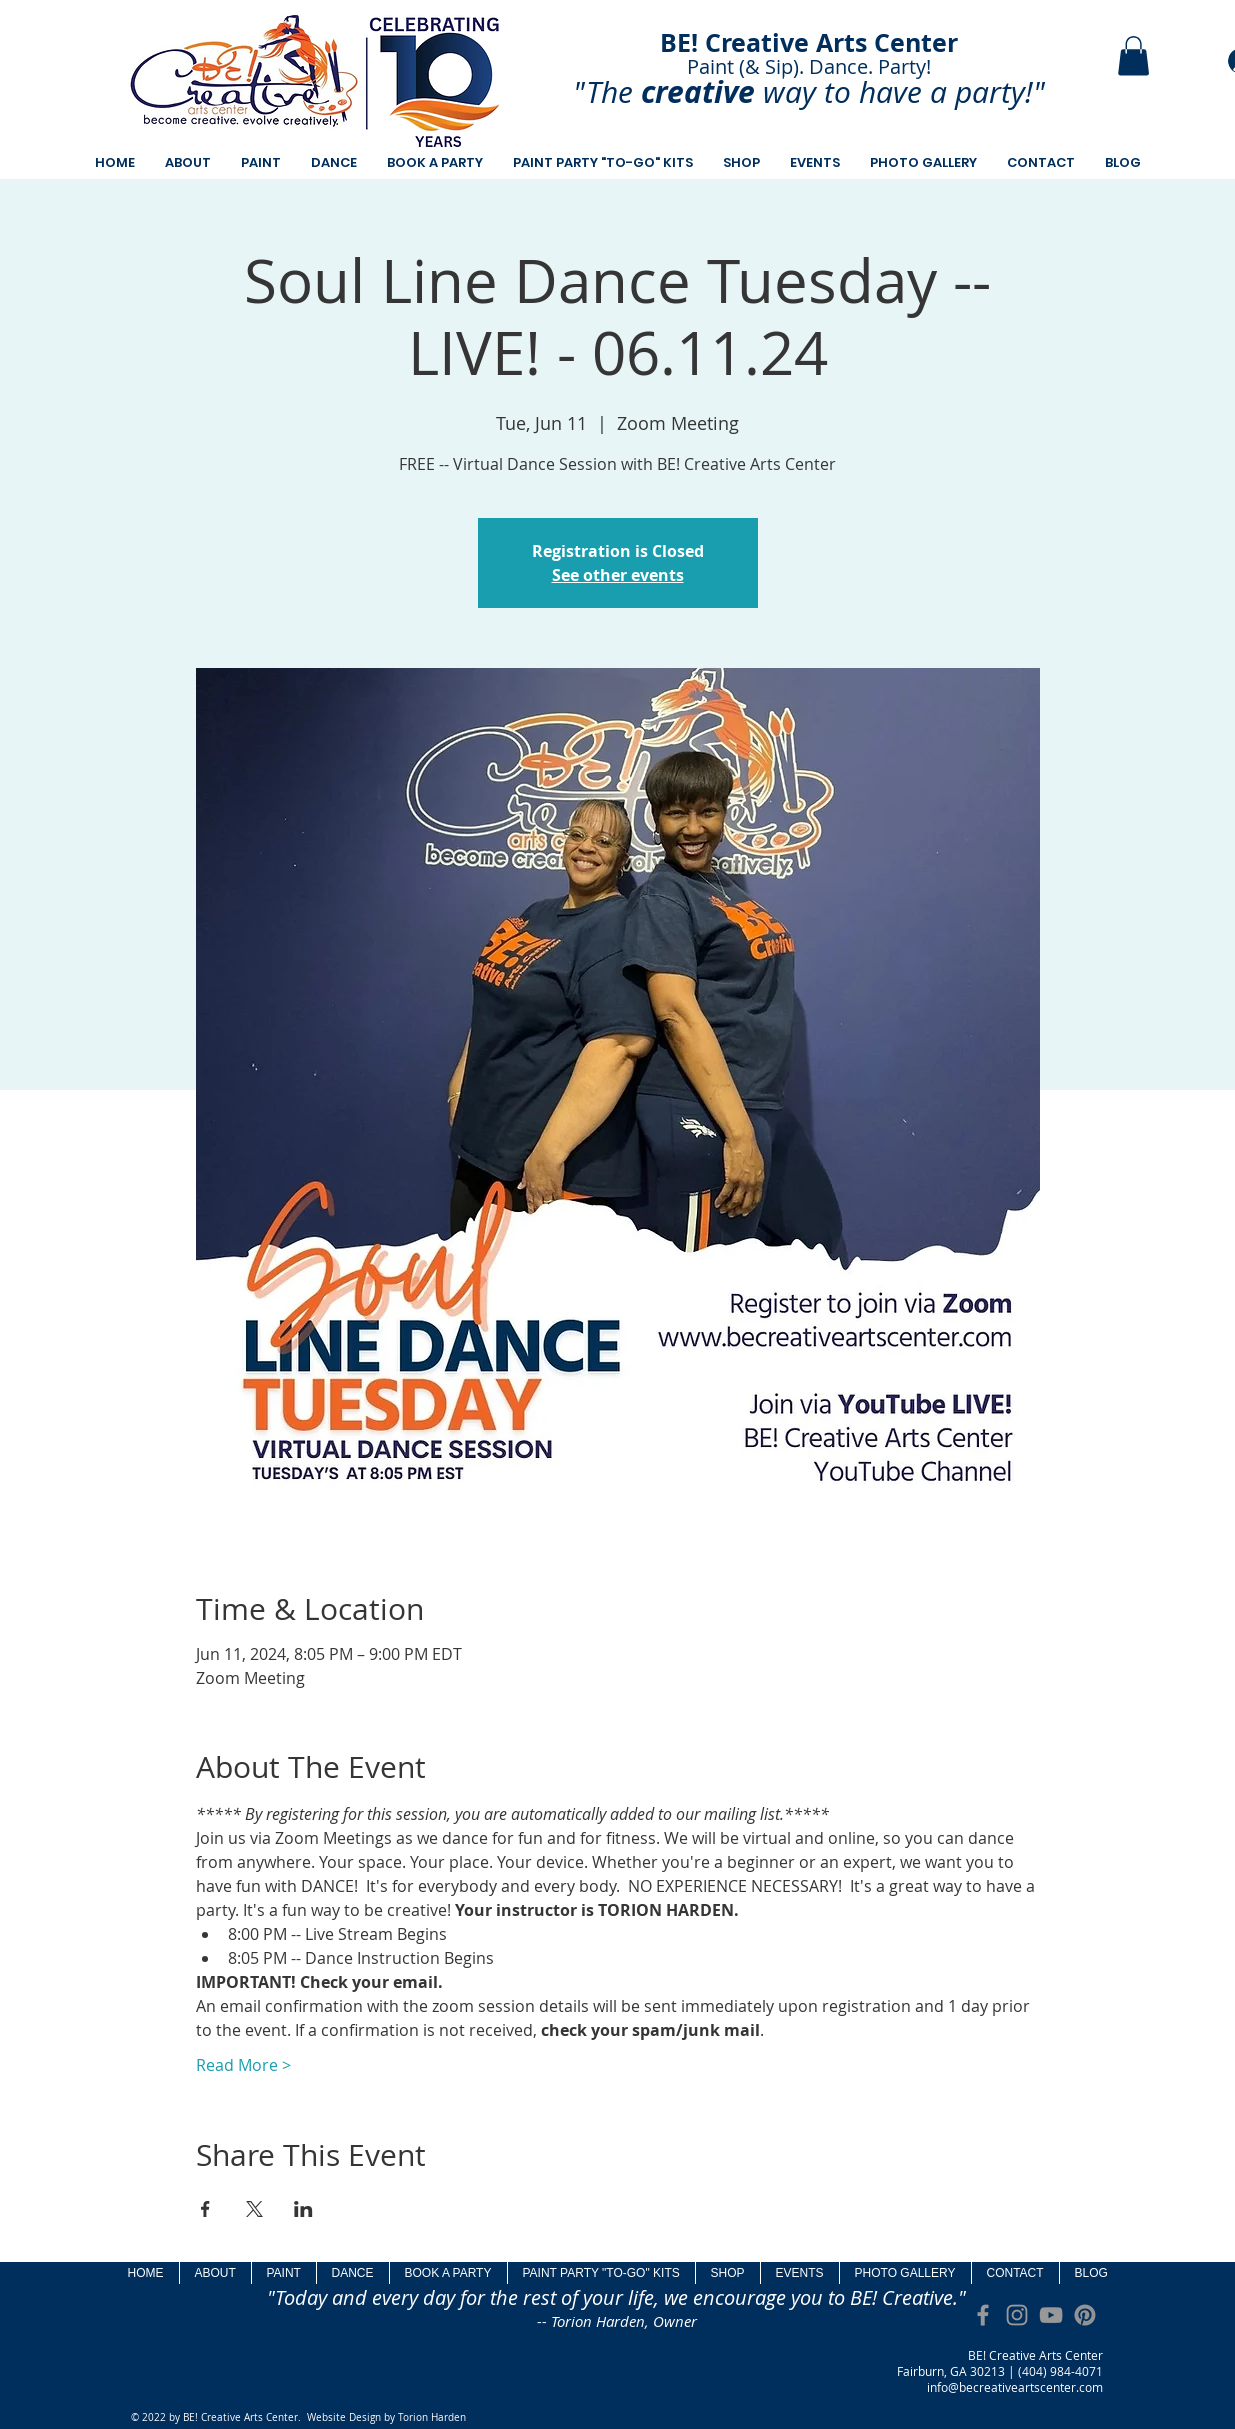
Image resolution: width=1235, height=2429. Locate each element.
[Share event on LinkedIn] (303, 2209)
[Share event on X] (254, 2209)
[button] (1133, 55)
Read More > (243, 2065)
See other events (618, 575)
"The (603, 92)
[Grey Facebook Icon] (983, 2315)
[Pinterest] (1085, 2315)
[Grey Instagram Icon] (1017, 2315)
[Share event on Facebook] (205, 2209)
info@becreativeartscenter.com (1015, 2387)
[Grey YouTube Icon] (1051, 2315)
